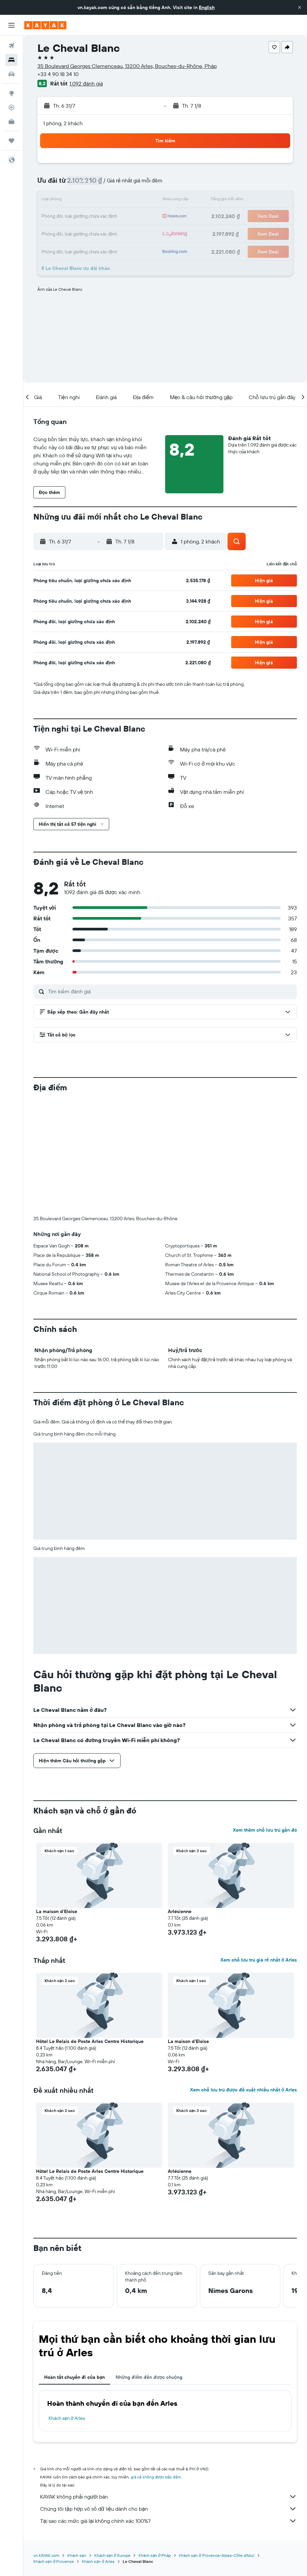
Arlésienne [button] (179, 1800)
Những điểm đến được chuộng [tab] (149, 2265)
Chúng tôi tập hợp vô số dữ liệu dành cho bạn (168, 2397)
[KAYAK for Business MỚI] (11, 121)
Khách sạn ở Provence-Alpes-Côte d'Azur (216, 2443)
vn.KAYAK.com (46, 2443)
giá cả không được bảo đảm (156, 2365)
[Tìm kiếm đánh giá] (171, 991)
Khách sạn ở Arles (67, 2306)
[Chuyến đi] (11, 140)
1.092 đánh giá (86, 83)
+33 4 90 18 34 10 (58, 74)
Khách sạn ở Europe (112, 2443)
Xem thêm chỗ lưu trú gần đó (265, 1718)
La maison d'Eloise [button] (56, 1800)
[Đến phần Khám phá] (11, 93)
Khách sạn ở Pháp (155, 2443)
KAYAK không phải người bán (168, 2385)
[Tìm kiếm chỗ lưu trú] (11, 60)
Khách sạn (76, 2443)
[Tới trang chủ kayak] (45, 25)
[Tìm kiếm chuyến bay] (11, 45)
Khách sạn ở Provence (53, 2449)
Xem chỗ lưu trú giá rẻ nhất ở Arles (258, 1848)
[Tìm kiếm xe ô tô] (11, 74)
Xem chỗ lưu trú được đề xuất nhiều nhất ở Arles (243, 1978)
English (207, 7)
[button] (299, 7)
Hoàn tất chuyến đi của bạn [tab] (74, 2265)
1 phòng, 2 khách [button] (63, 123)
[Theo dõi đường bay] (11, 107)
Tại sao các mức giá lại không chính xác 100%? (168, 2409)
